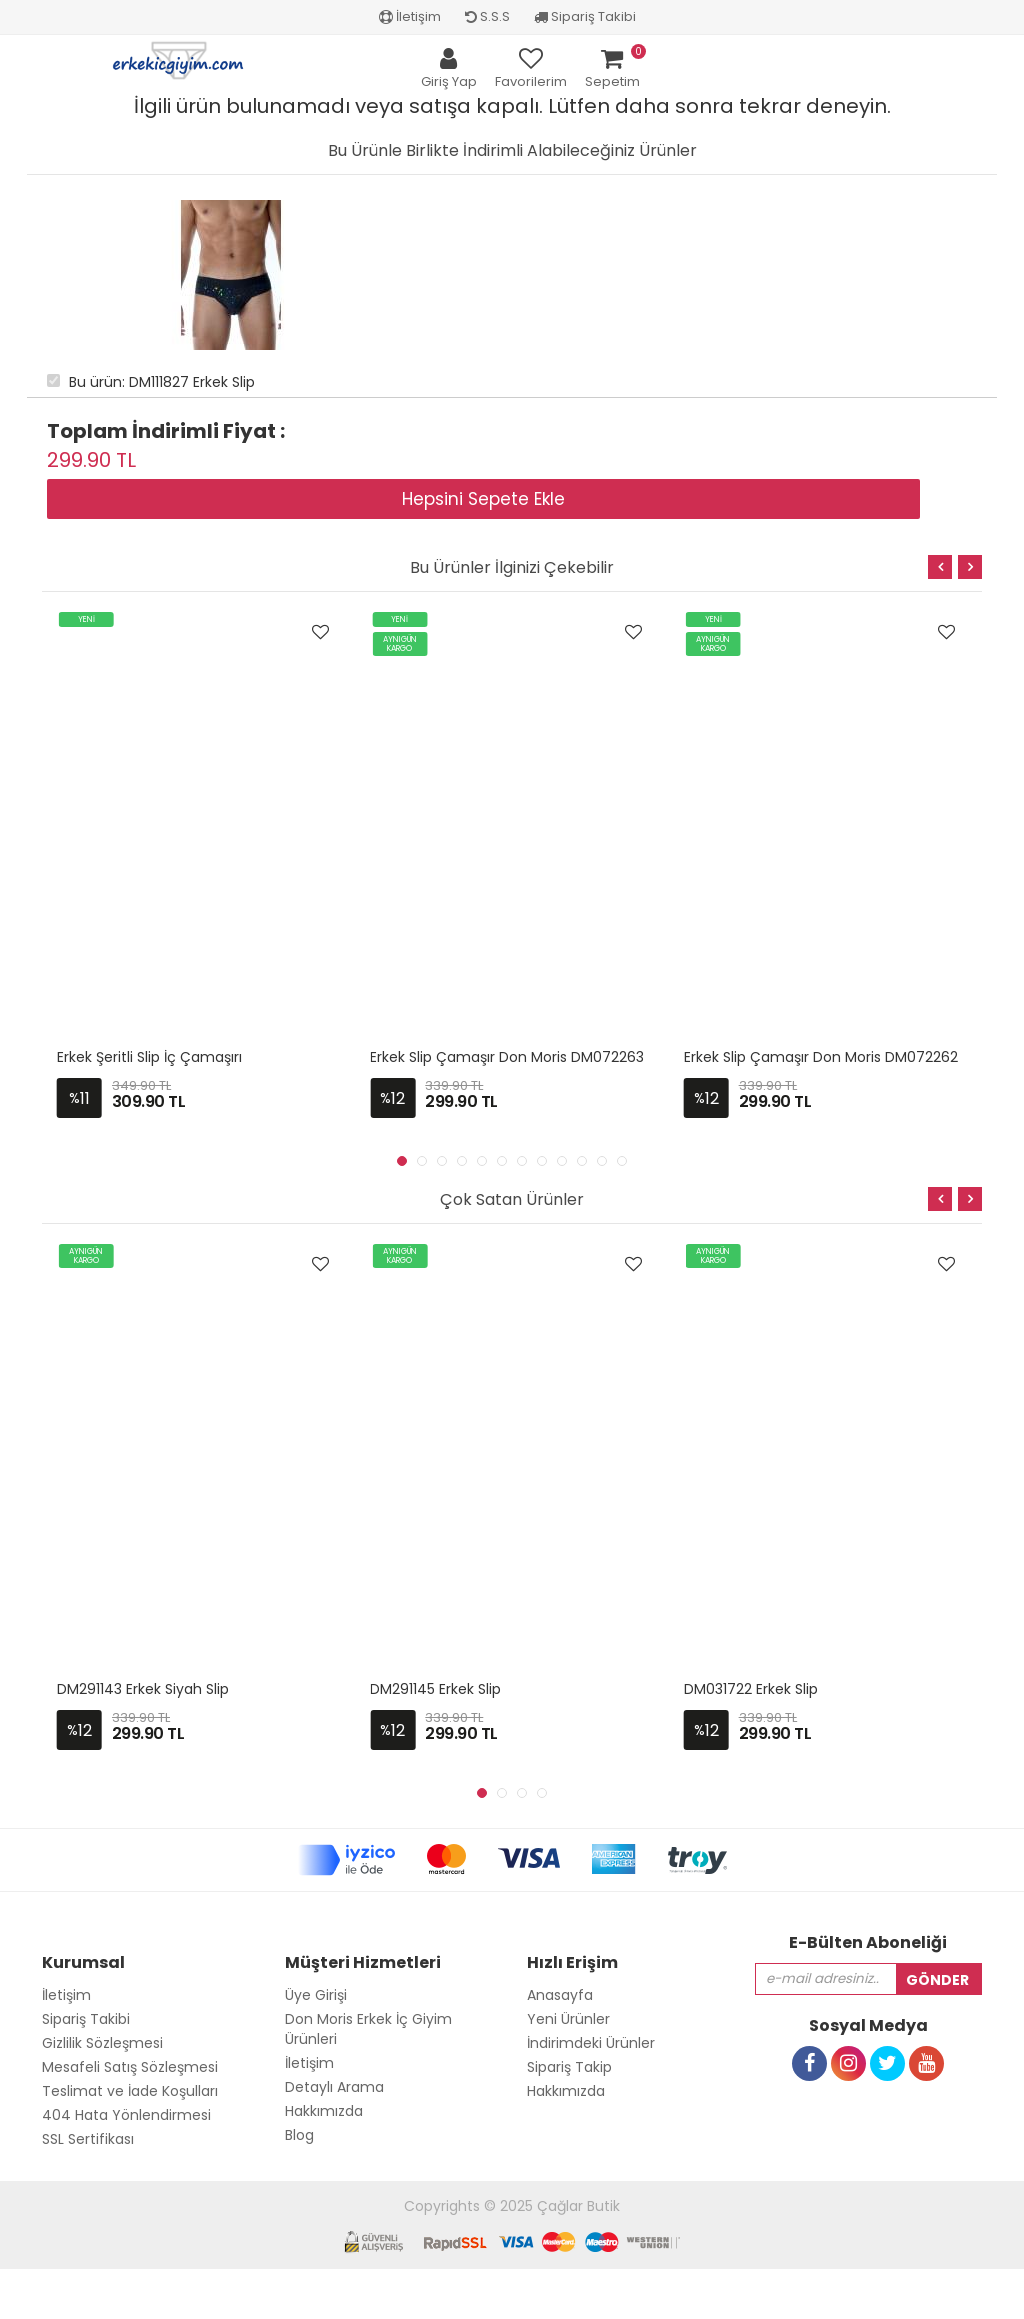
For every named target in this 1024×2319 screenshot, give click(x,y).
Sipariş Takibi (585, 16)
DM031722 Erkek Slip (751, 1689)
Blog (299, 2135)
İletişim (410, 16)
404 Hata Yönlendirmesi (126, 2115)
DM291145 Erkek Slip (435, 1689)
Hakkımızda (324, 2111)
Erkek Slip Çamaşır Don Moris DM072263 (507, 1057)
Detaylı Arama (334, 2087)
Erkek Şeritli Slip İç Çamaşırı (149, 1057)
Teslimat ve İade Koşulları (130, 2091)
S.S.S (487, 16)
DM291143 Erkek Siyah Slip (143, 1689)
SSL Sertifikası (88, 2139)
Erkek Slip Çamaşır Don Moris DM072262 (821, 1057)
